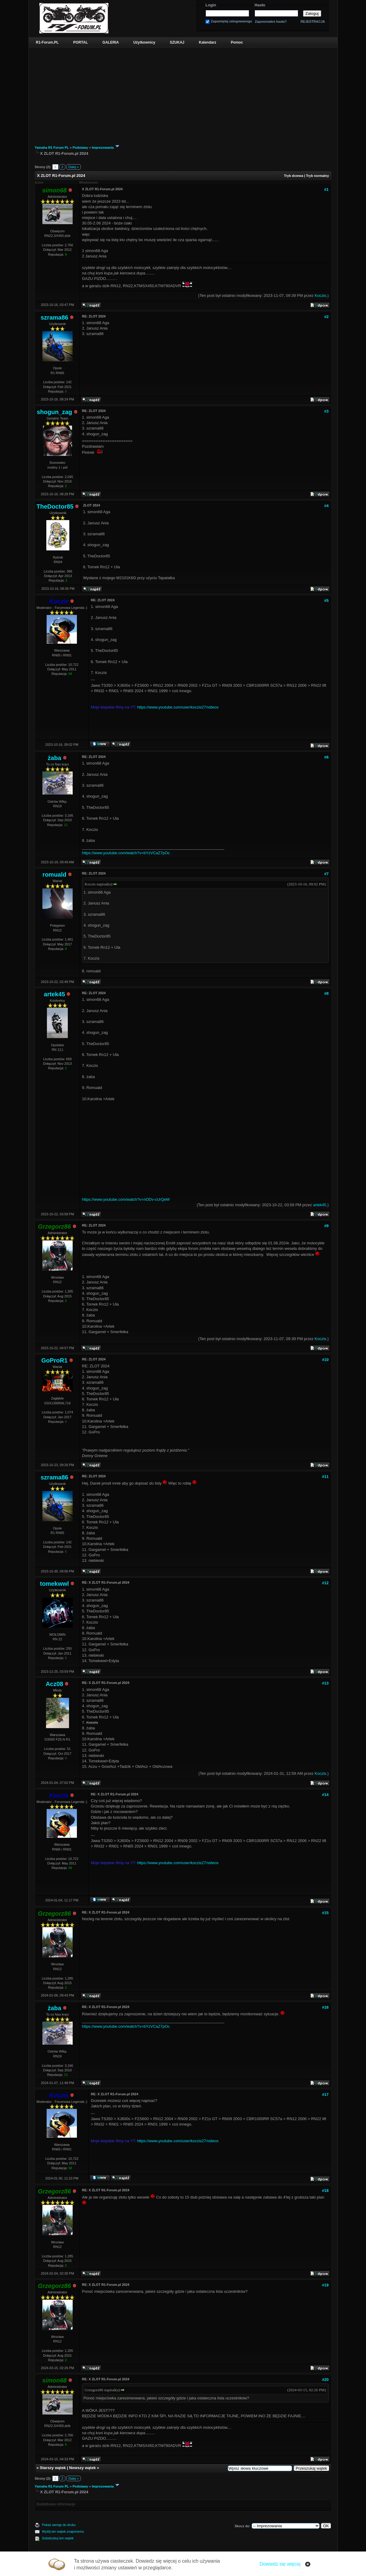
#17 (325, 2094)
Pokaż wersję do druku (59, 2525)
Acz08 (54, 1684)
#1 (326, 189)
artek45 (54, 994)
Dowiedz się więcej (279, 2564)
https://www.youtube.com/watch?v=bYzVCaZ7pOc (126, 853)
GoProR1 (54, 1360)
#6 (326, 757)
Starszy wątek (53, 2467)
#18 (325, 2190)
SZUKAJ (177, 42)
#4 (326, 505)
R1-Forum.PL (47, 42)
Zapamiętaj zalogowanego (231, 21)
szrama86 (54, 317)
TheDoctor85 (55, 506)
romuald (54, 874)
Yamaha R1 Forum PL (52, 147)
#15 (325, 1912)
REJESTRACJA (313, 21)
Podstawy (80, 147)
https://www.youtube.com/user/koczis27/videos (178, 707)
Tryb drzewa (293, 176)
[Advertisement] (183, 93)
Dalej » (73, 167)
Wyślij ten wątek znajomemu (63, 2531)
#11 (325, 1476)
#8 (326, 993)
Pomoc (237, 42)
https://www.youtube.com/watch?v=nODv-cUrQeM (126, 1199)
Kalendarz (207, 42)
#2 (326, 316)
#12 (325, 1583)
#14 (325, 1794)
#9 (326, 1225)
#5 (326, 600)
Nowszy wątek (82, 2467)
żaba (54, 758)
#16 (325, 2007)
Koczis (320, 295)
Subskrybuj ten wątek (58, 2538)
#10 (325, 1359)
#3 (326, 411)
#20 (325, 2379)
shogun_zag (54, 412)
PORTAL (80, 42)
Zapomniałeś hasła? (271, 21)
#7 (326, 873)
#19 (325, 2285)
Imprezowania (103, 147)
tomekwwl (54, 1583)
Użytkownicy (144, 42)
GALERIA (110, 42)
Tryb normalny (317, 176)
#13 (325, 1683)
